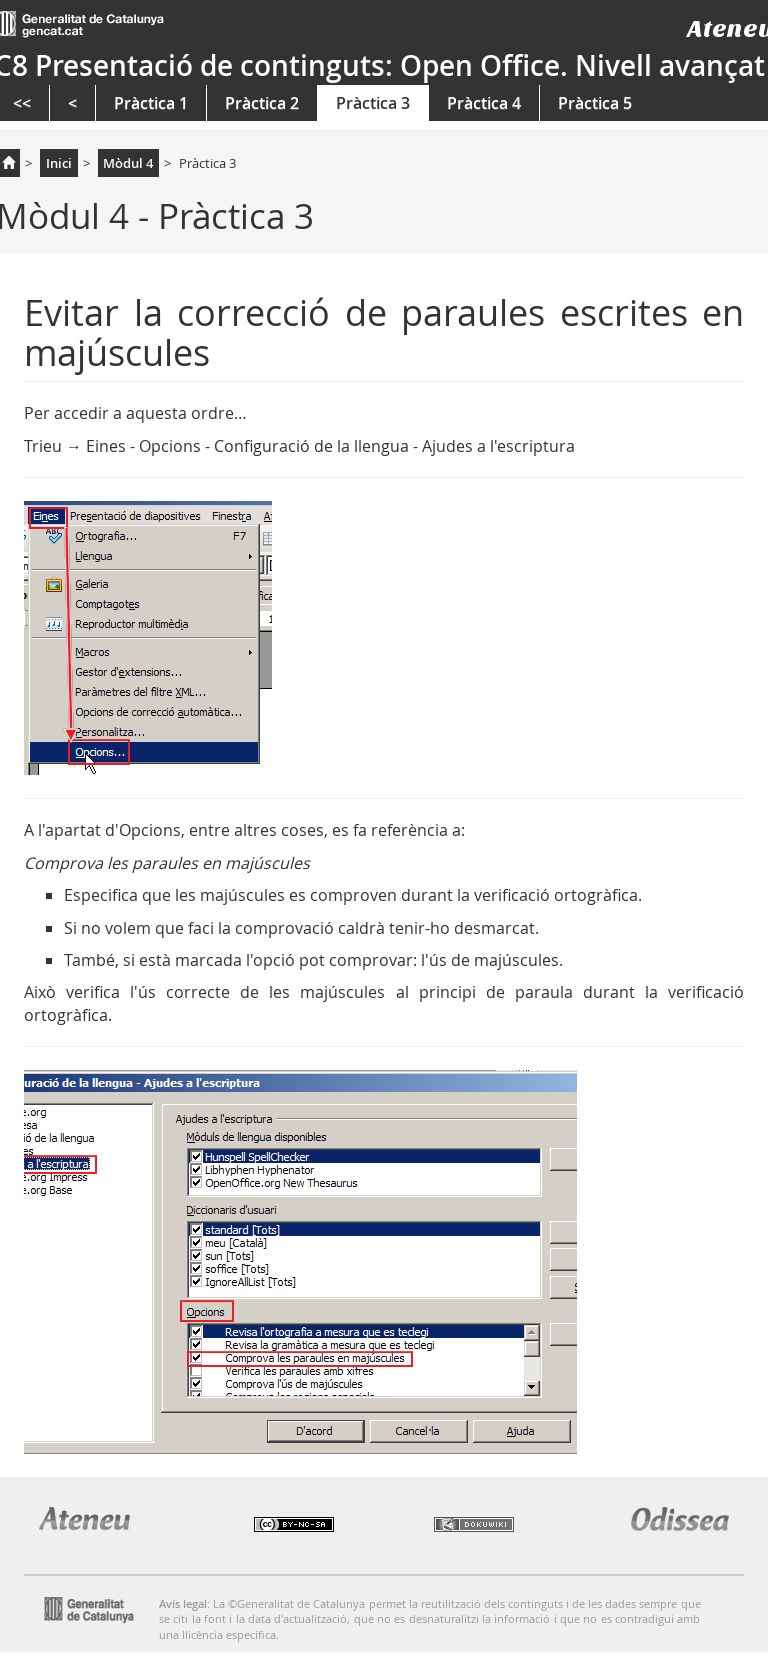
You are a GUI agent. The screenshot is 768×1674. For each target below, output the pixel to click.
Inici (59, 163)
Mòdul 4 (128, 163)
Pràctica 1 (151, 103)
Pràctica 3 (373, 103)
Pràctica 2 (262, 103)
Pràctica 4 (484, 103)
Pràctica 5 (595, 103)
